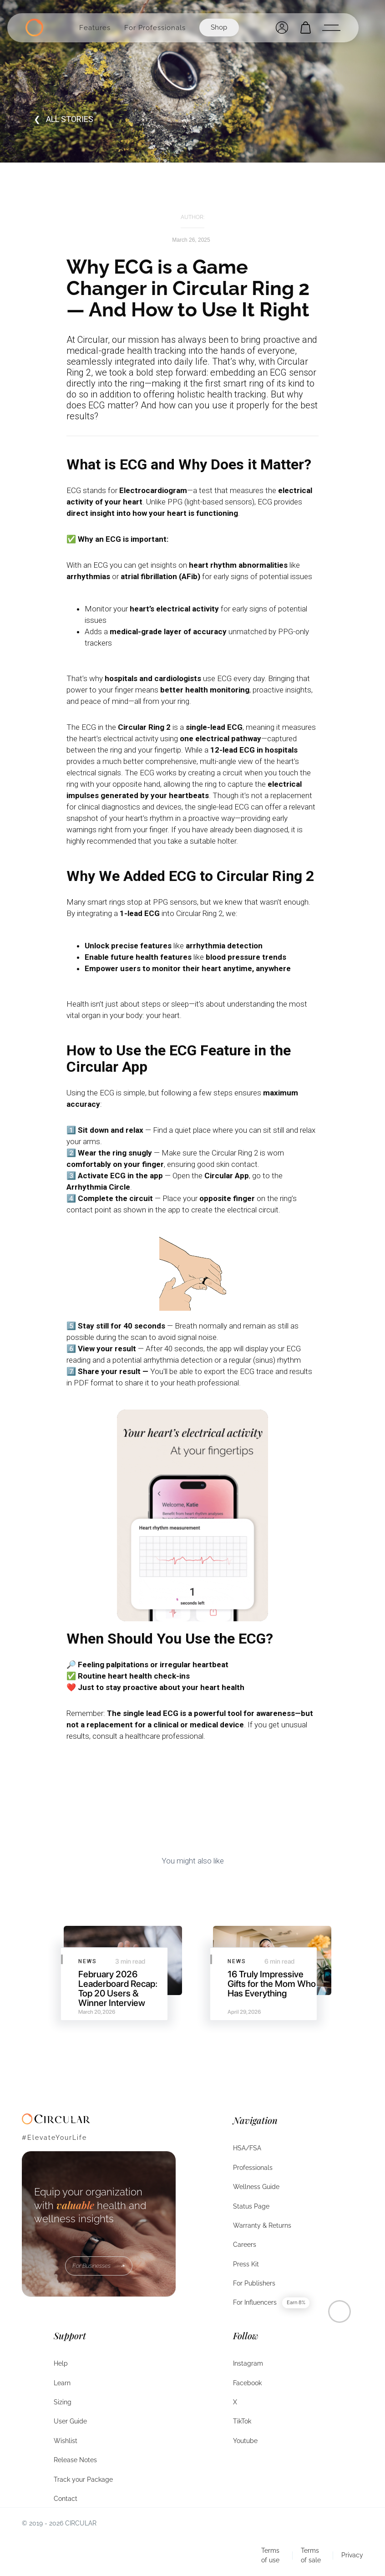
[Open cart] (306, 28)
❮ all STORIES (63, 119)
